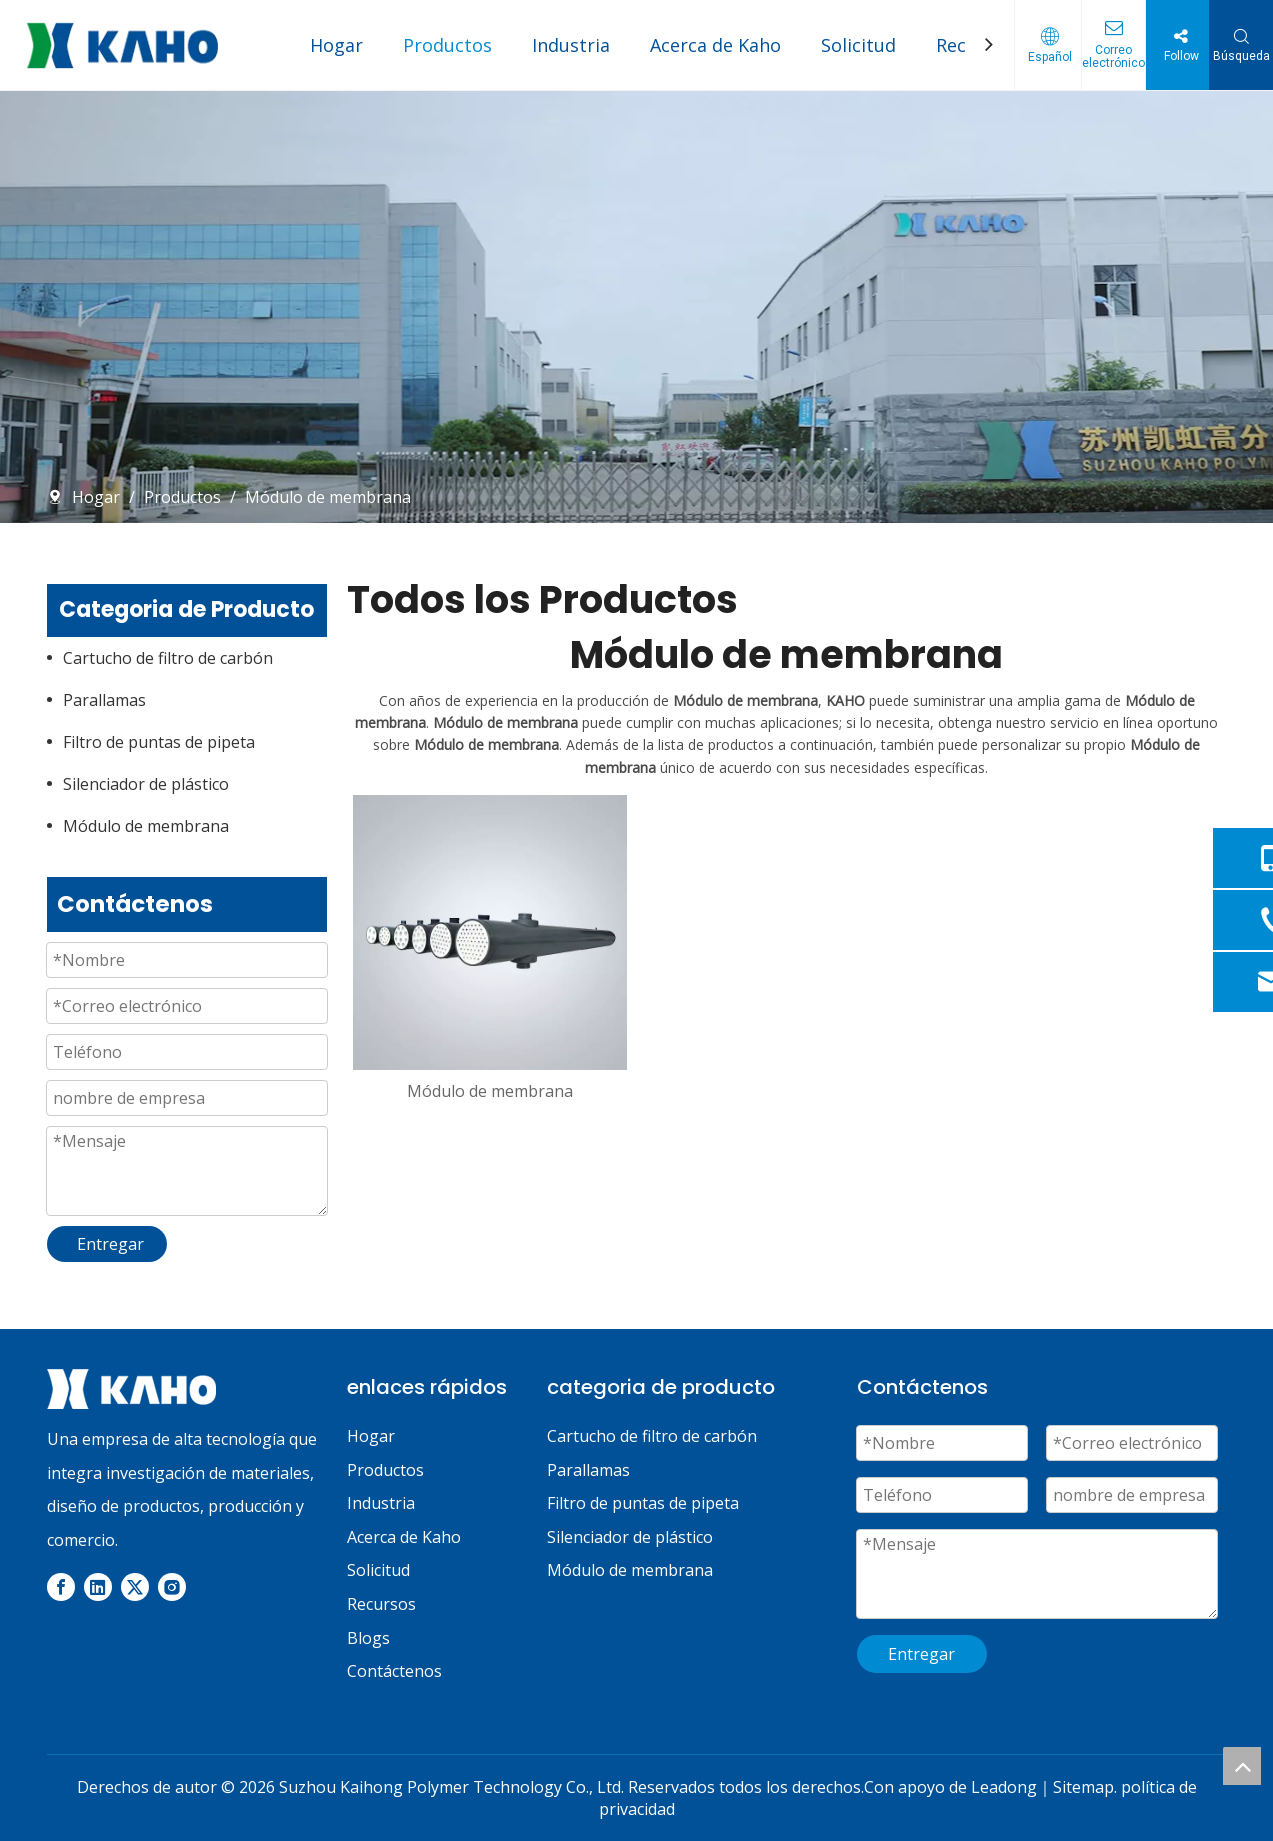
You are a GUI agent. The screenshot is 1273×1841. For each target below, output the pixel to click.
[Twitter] (135, 1586)
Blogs (368, 1638)
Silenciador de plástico (146, 784)
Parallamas (104, 700)
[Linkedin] (98, 1586)
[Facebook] (61, 1586)
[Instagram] (172, 1586)
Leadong (1004, 1787)
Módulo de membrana (146, 826)
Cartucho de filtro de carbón (168, 658)
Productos (447, 45)
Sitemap (1083, 1787)
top (1242, 1766)
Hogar (336, 45)
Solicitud (858, 45)
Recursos (381, 1604)
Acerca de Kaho (715, 45)
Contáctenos (394, 1671)
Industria (571, 45)
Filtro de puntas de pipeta (159, 742)
